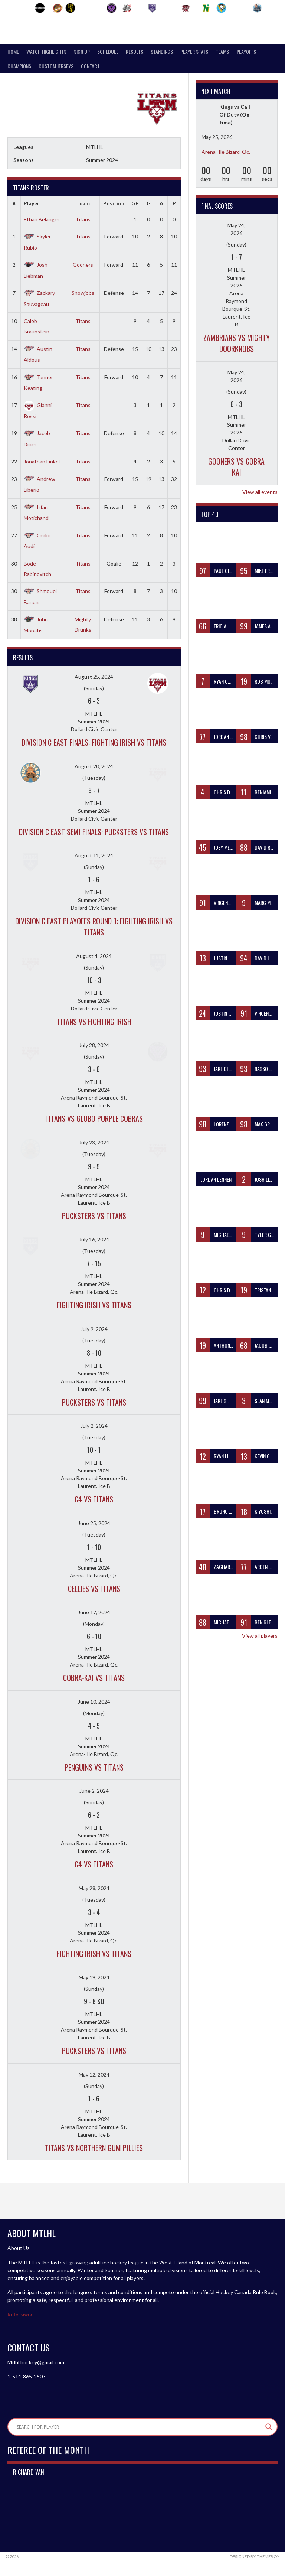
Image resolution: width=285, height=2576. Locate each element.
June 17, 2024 (94, 1612)
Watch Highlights (46, 51)
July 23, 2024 (94, 1142)
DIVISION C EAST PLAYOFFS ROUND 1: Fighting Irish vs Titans (94, 926)
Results (134, 51)
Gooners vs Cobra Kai (236, 467)
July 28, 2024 (94, 1045)
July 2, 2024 (94, 1426)
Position (113, 203)
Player (31, 203)
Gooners (83, 264)
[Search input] (139, 2427)
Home (13, 51)
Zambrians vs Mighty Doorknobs (236, 343)
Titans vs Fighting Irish (94, 1021)
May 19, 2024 (94, 1977)
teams (222, 51)
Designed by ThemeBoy (254, 2556)
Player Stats (194, 51)
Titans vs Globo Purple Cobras (94, 1118)
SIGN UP (82, 51)
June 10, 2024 (94, 1702)
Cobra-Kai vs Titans (94, 1677)
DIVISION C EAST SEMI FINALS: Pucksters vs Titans (94, 831)
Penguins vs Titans (94, 1767)
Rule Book (19, 2314)
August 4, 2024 (94, 956)
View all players (260, 1635)
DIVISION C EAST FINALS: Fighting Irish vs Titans (94, 742)
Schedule (107, 51)
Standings (162, 51)
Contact (90, 66)
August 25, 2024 (94, 677)
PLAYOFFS (246, 51)
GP (135, 203)
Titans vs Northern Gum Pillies (94, 2147)
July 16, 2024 (94, 1239)
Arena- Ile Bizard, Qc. (226, 152)
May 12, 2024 (94, 2074)
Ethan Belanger (41, 219)
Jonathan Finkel (42, 461)
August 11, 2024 (94, 855)
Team (83, 203)
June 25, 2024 (94, 1523)
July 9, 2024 (94, 1329)
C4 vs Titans (94, 1499)
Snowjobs (83, 293)
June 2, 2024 (94, 1791)
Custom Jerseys (56, 66)
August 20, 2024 (94, 766)
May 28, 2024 (94, 1888)
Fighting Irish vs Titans (94, 1304)
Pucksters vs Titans (94, 1215)
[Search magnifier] (268, 2427)
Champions (19, 66)
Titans (83, 219)
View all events (260, 492)
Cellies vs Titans (94, 1588)
